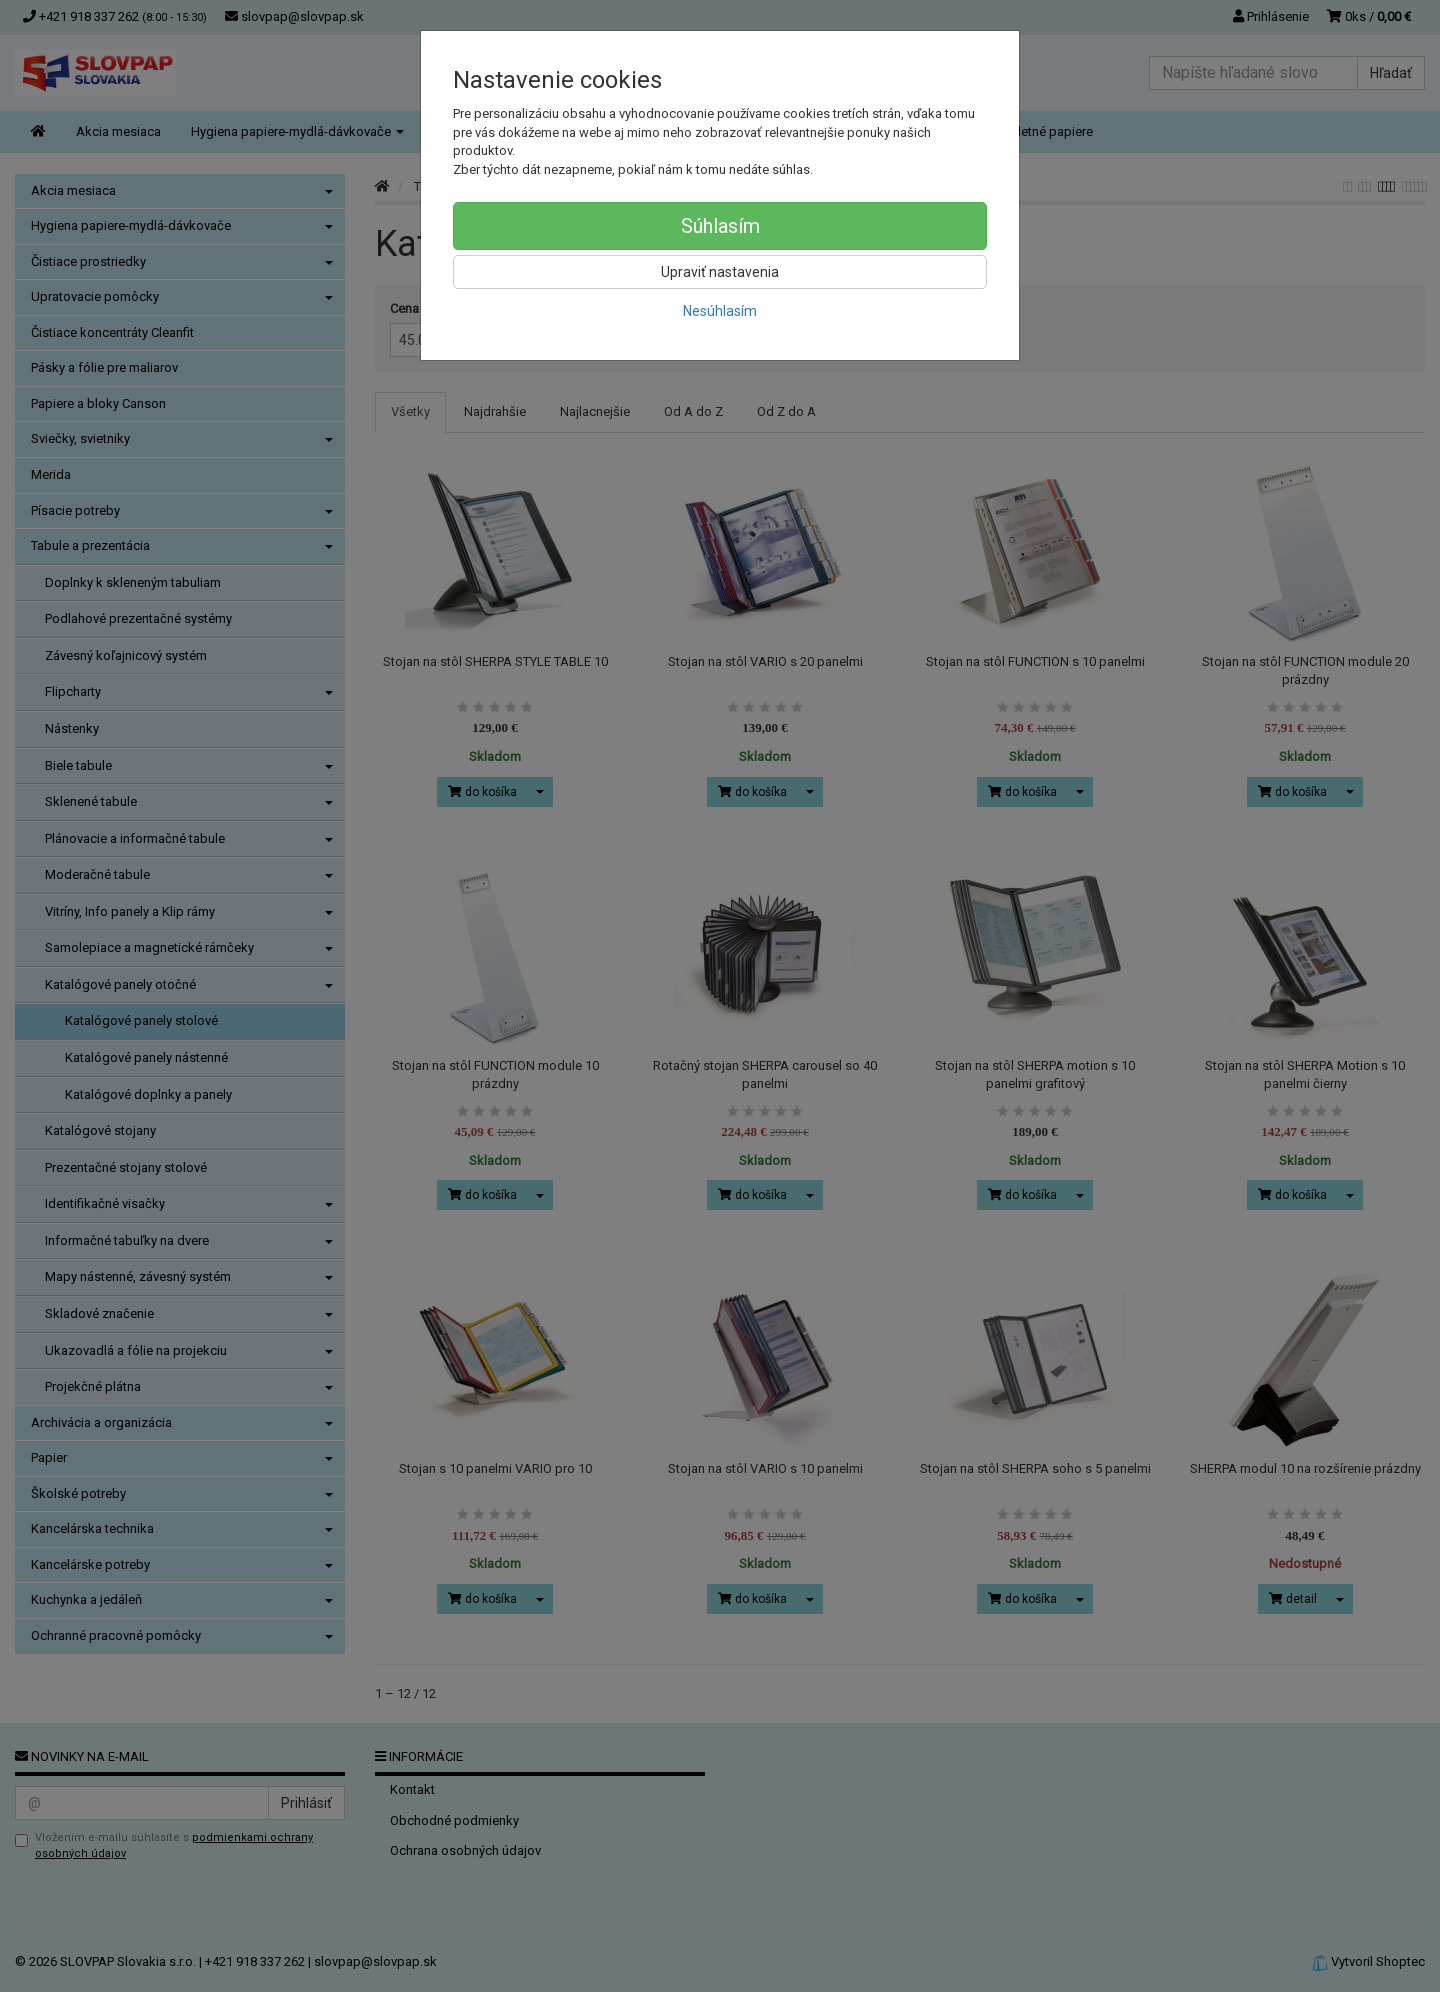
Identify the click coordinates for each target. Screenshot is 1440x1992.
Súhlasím (720, 226)
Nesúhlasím (720, 311)
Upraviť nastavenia (720, 272)
